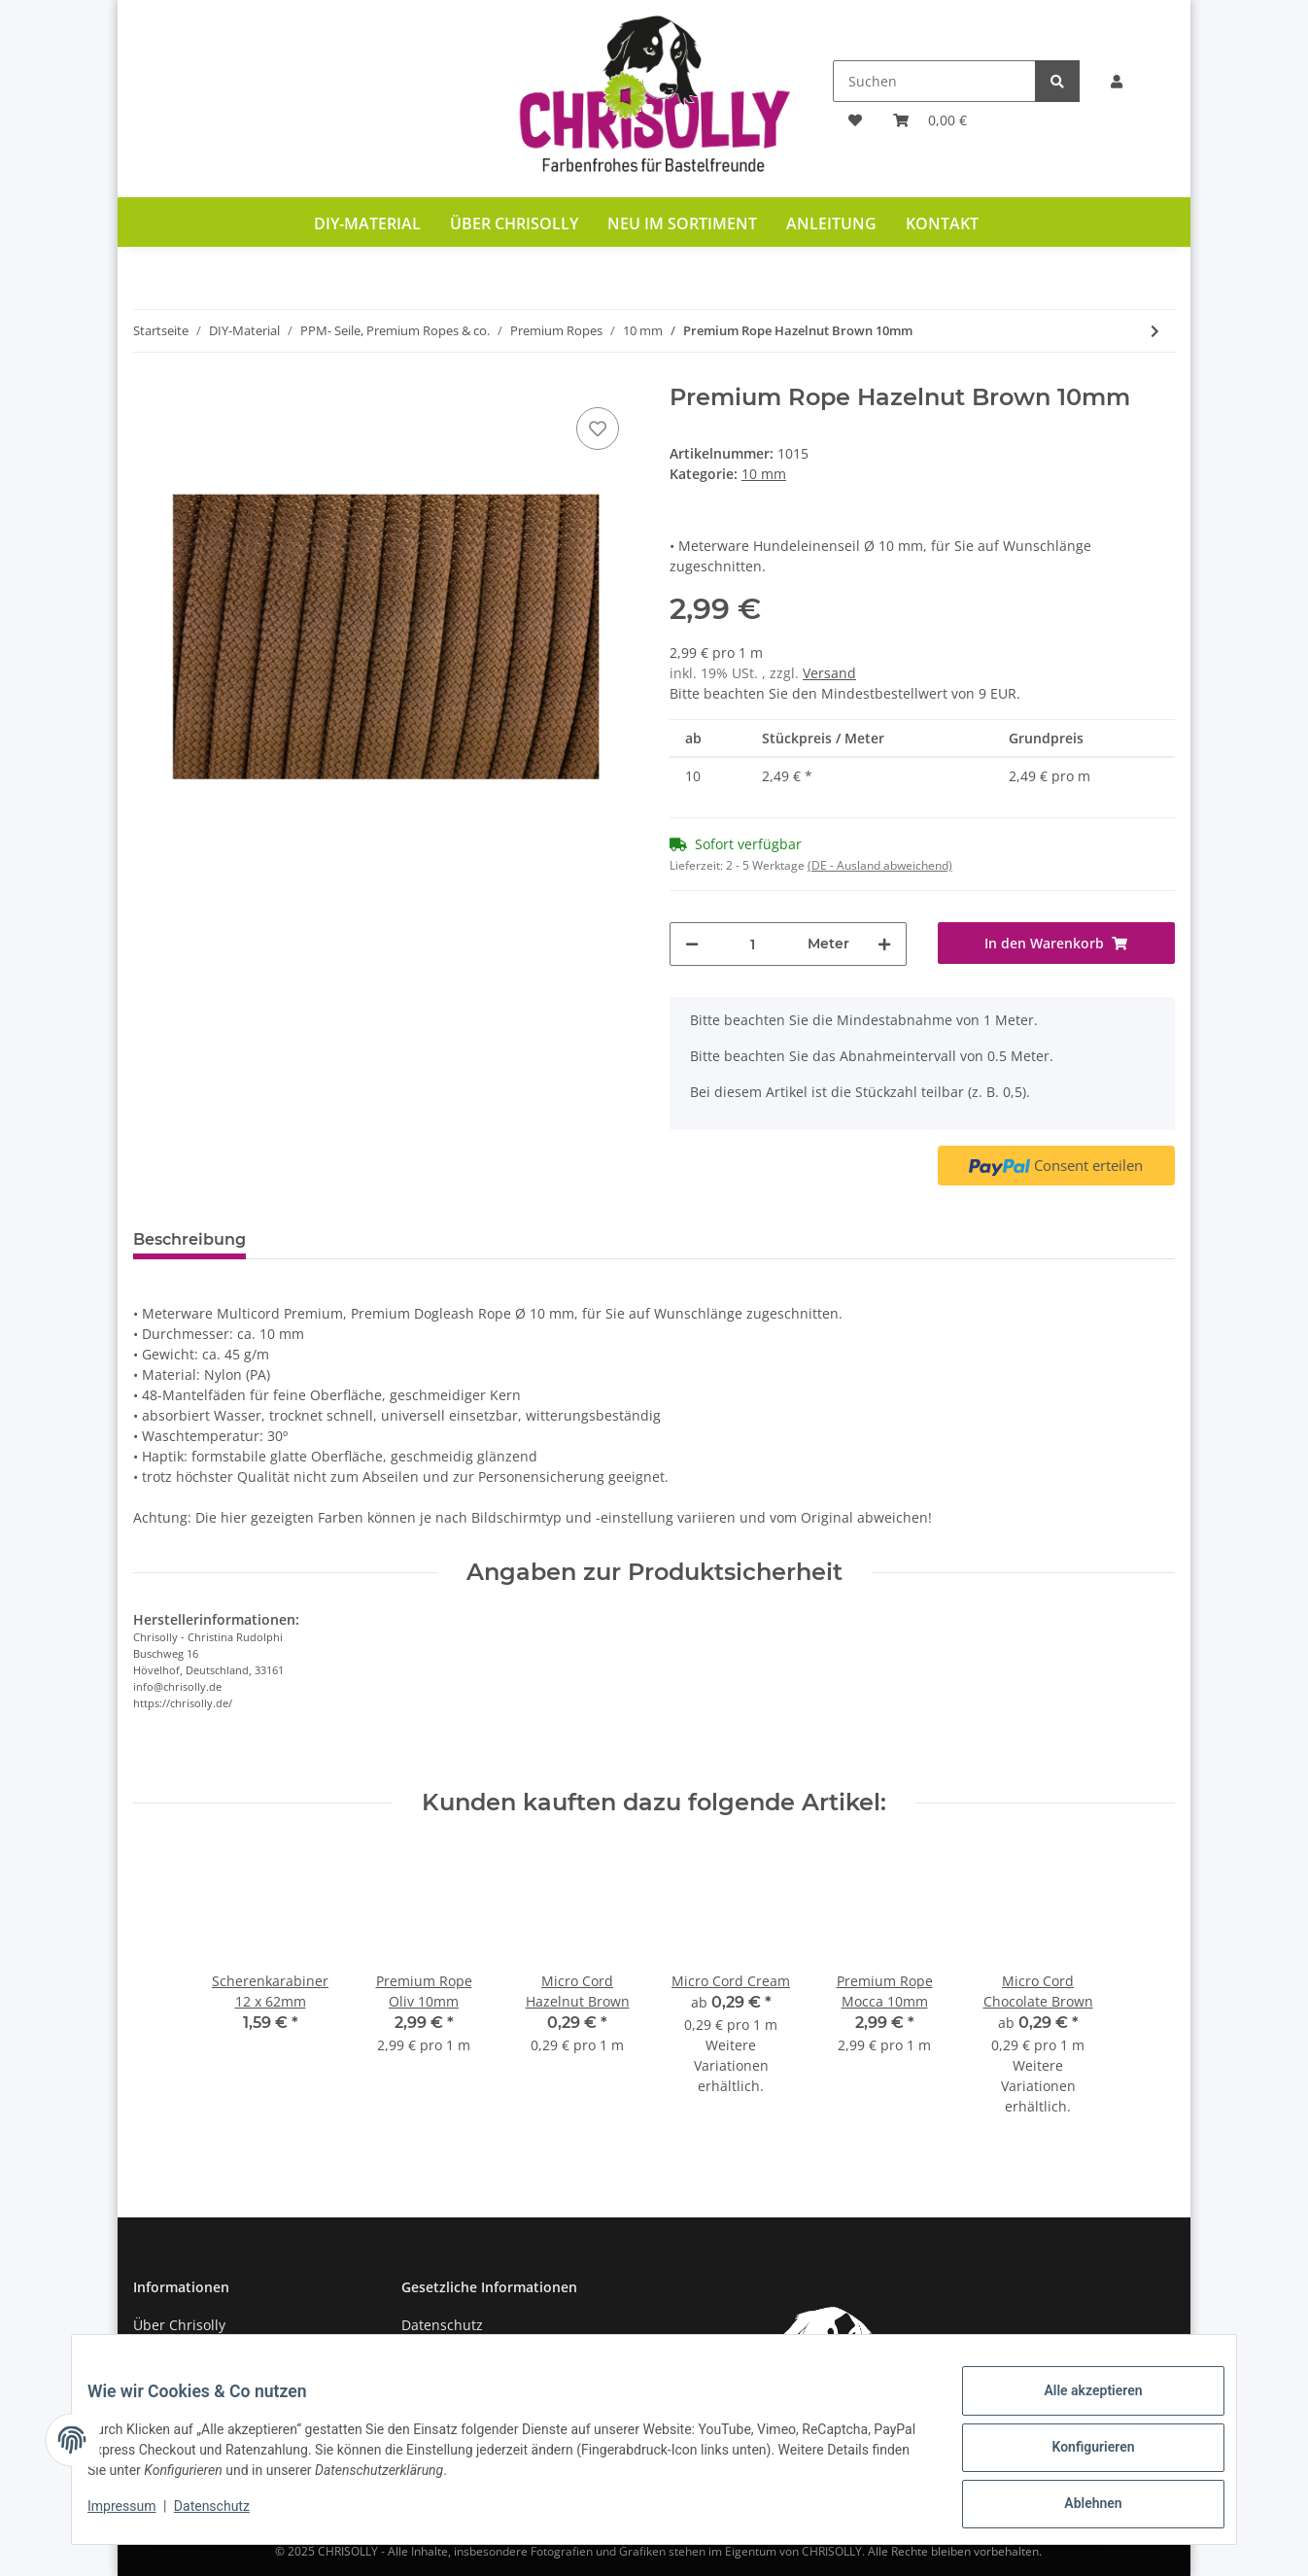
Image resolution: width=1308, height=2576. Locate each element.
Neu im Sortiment (682, 223)
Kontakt (942, 223)
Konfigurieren (1077, 2456)
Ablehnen (1077, 2507)
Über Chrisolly (514, 223)
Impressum (137, 2516)
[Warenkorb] (930, 120)
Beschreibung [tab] (189, 1239)
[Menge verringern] (692, 944)
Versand (829, 673)
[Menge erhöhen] (884, 944)
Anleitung (831, 223)
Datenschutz (442, 2325)
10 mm (763, 473)
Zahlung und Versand (203, 2359)
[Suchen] (934, 81)
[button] (1116, 81)
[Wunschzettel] (855, 120)
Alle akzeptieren (1077, 2406)
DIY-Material (367, 223)
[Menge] (753, 944)
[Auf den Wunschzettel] (597, 428)
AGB (415, 2359)
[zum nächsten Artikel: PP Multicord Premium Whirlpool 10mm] (1155, 331)
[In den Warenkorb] (1056, 943)
